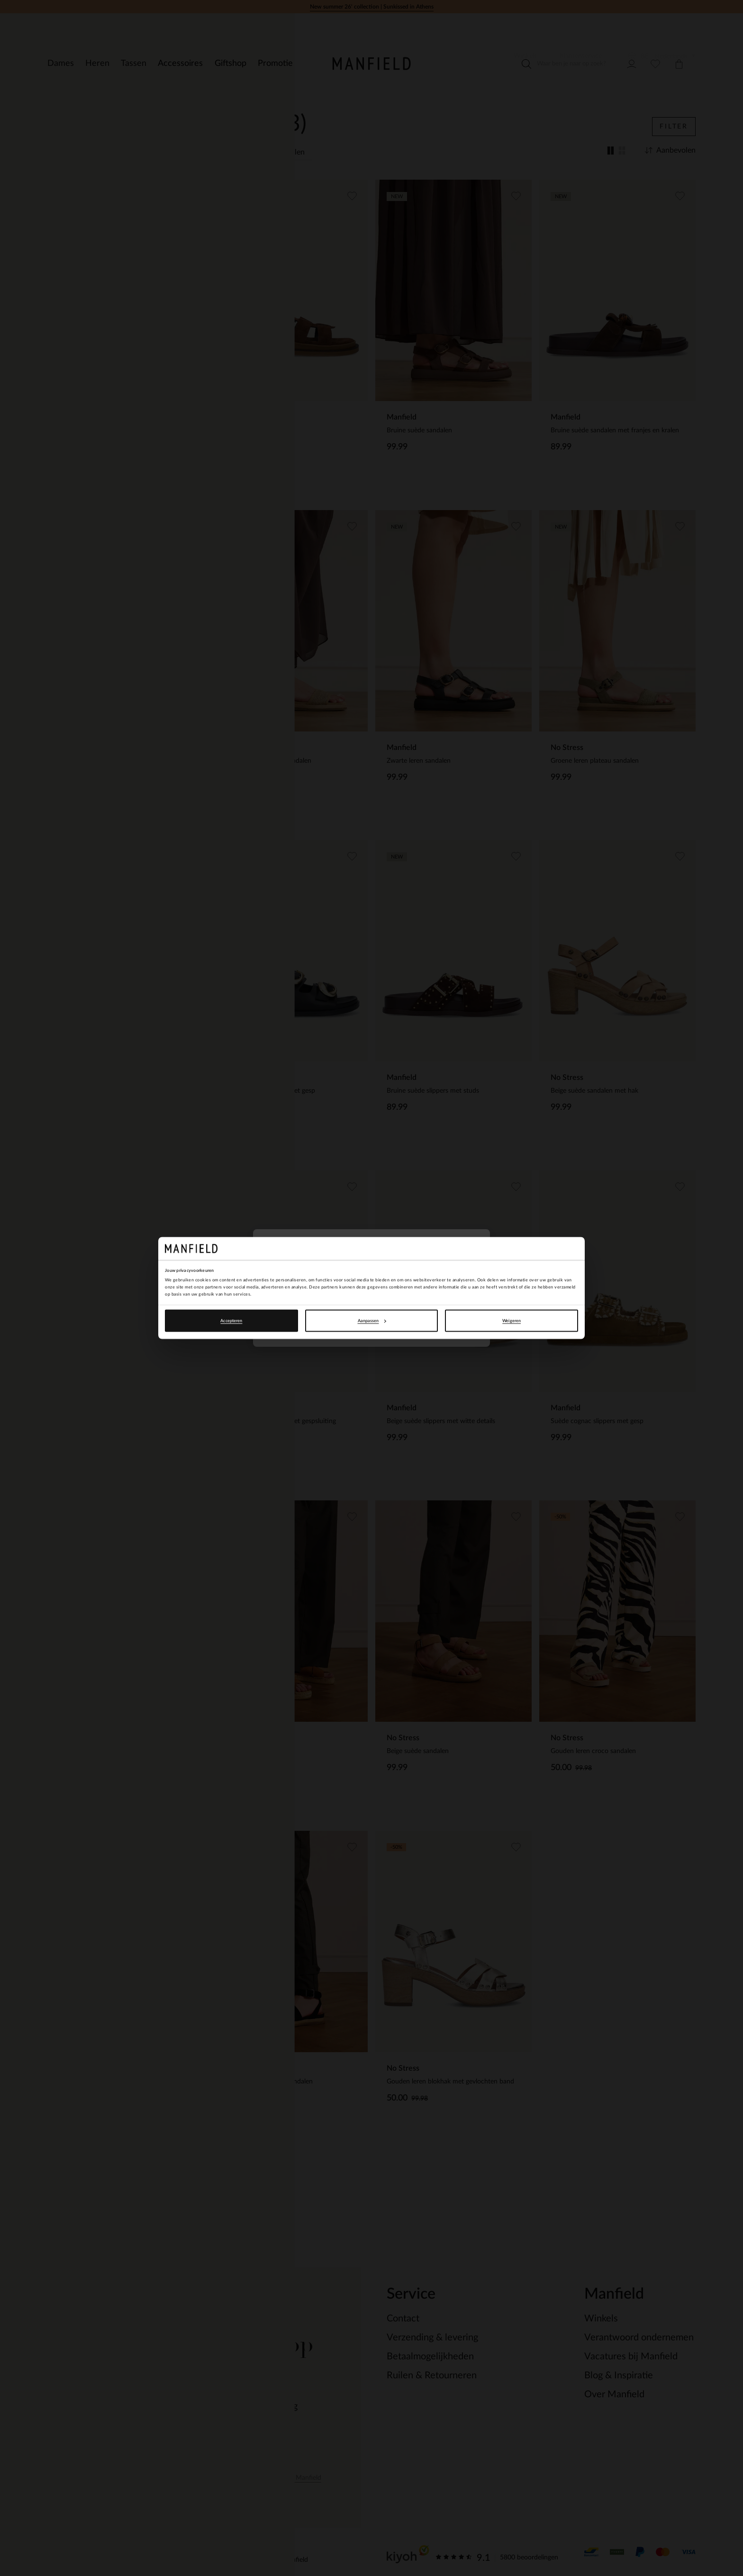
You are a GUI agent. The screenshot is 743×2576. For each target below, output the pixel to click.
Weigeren (511, 1320)
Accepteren (231, 1320)
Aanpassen (372, 1320)
